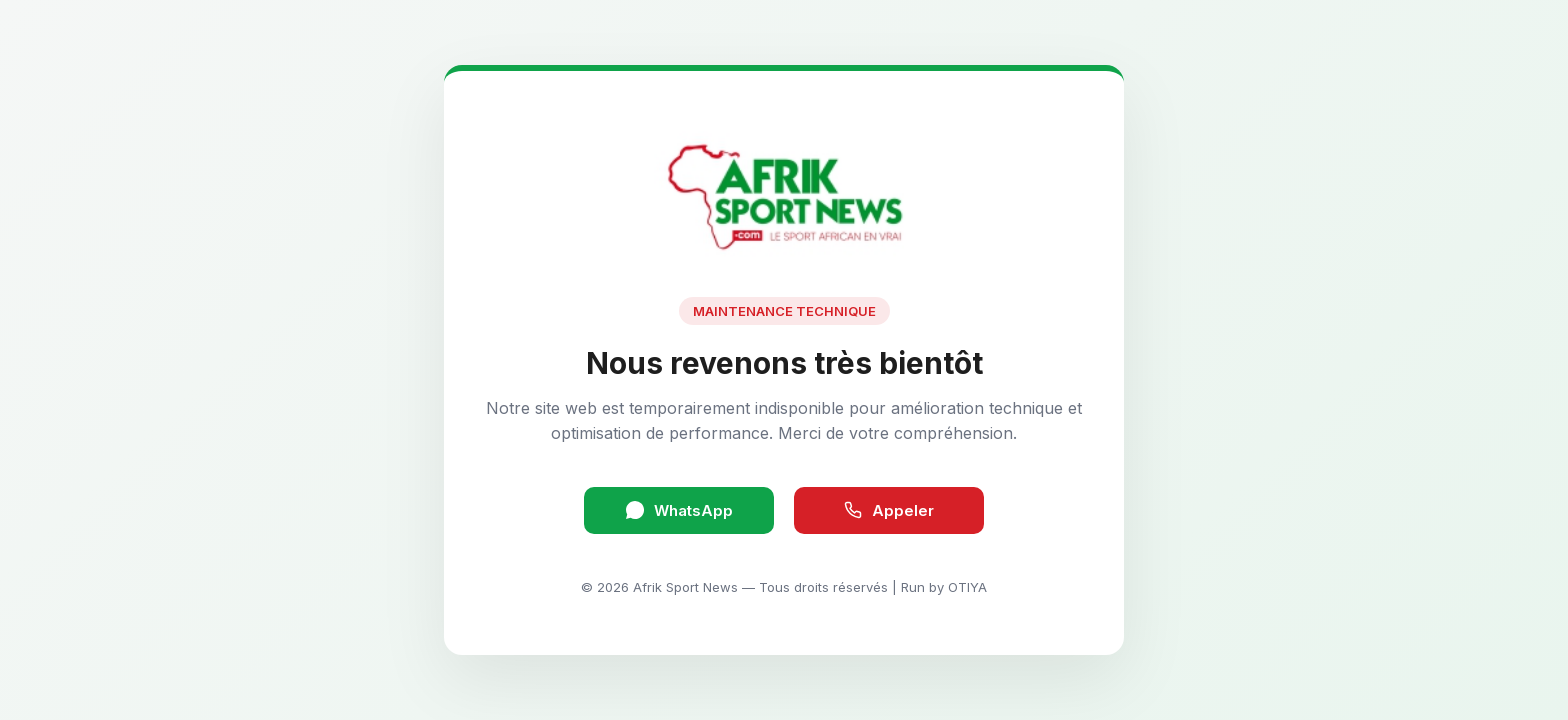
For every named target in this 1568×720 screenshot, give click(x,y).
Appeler (889, 510)
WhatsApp (679, 510)
